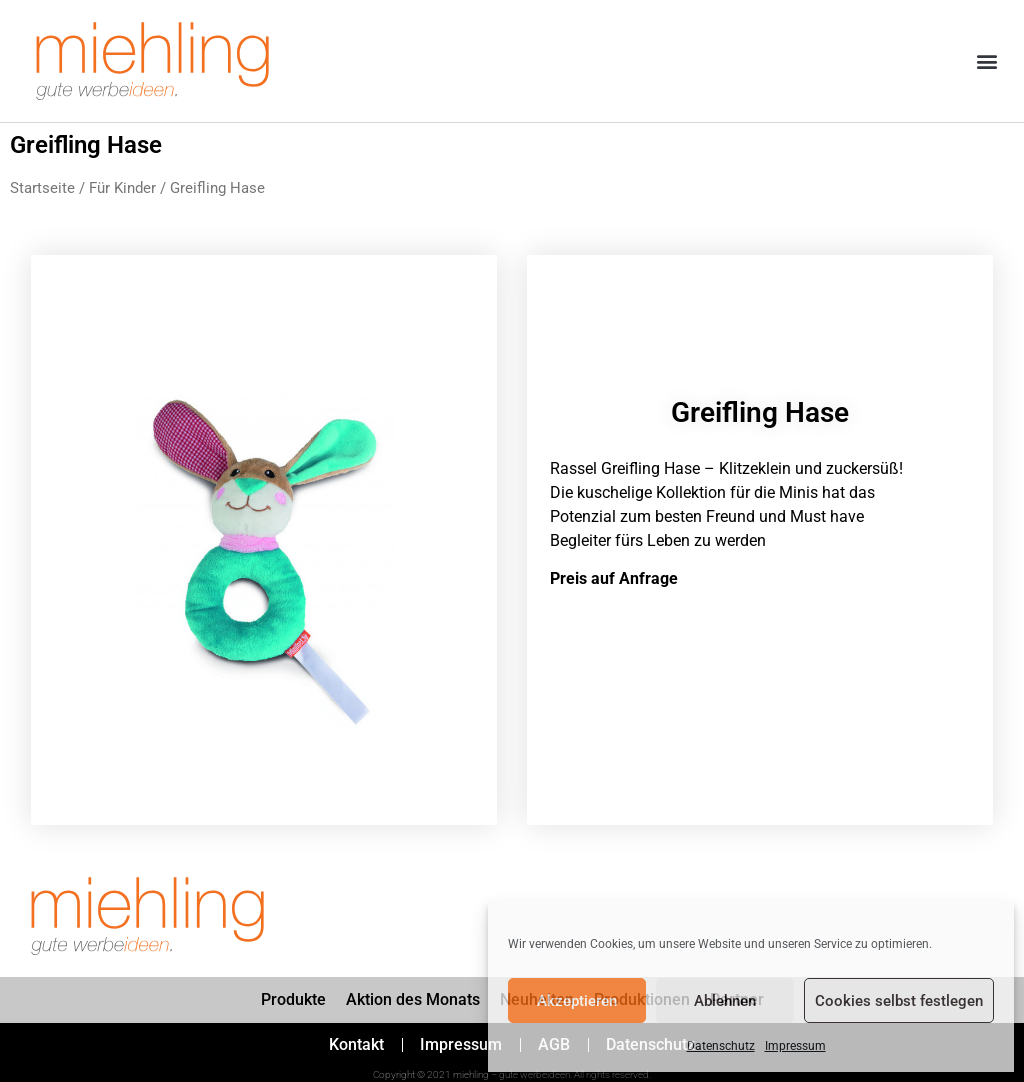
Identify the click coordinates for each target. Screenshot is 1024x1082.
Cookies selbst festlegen (899, 1001)
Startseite (42, 188)
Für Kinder (122, 188)
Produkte (293, 999)
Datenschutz (721, 1046)
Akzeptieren (577, 1001)
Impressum (795, 1046)
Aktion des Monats (413, 999)
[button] (987, 61)
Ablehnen (725, 1001)
